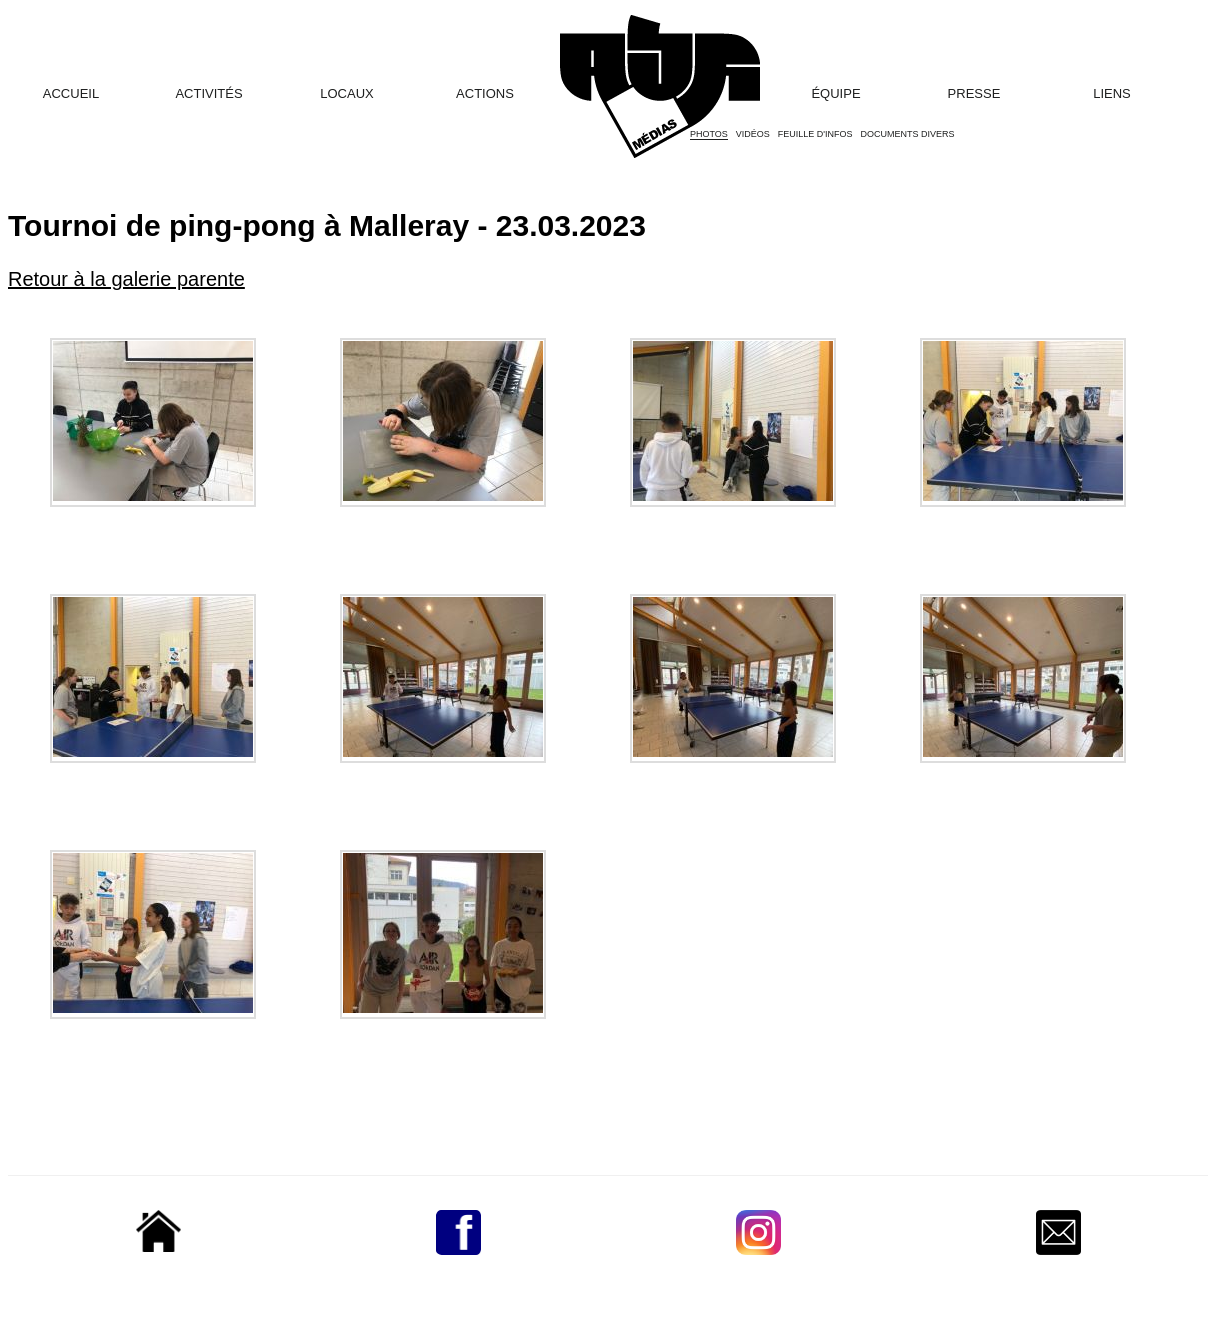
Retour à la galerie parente (126, 279)
